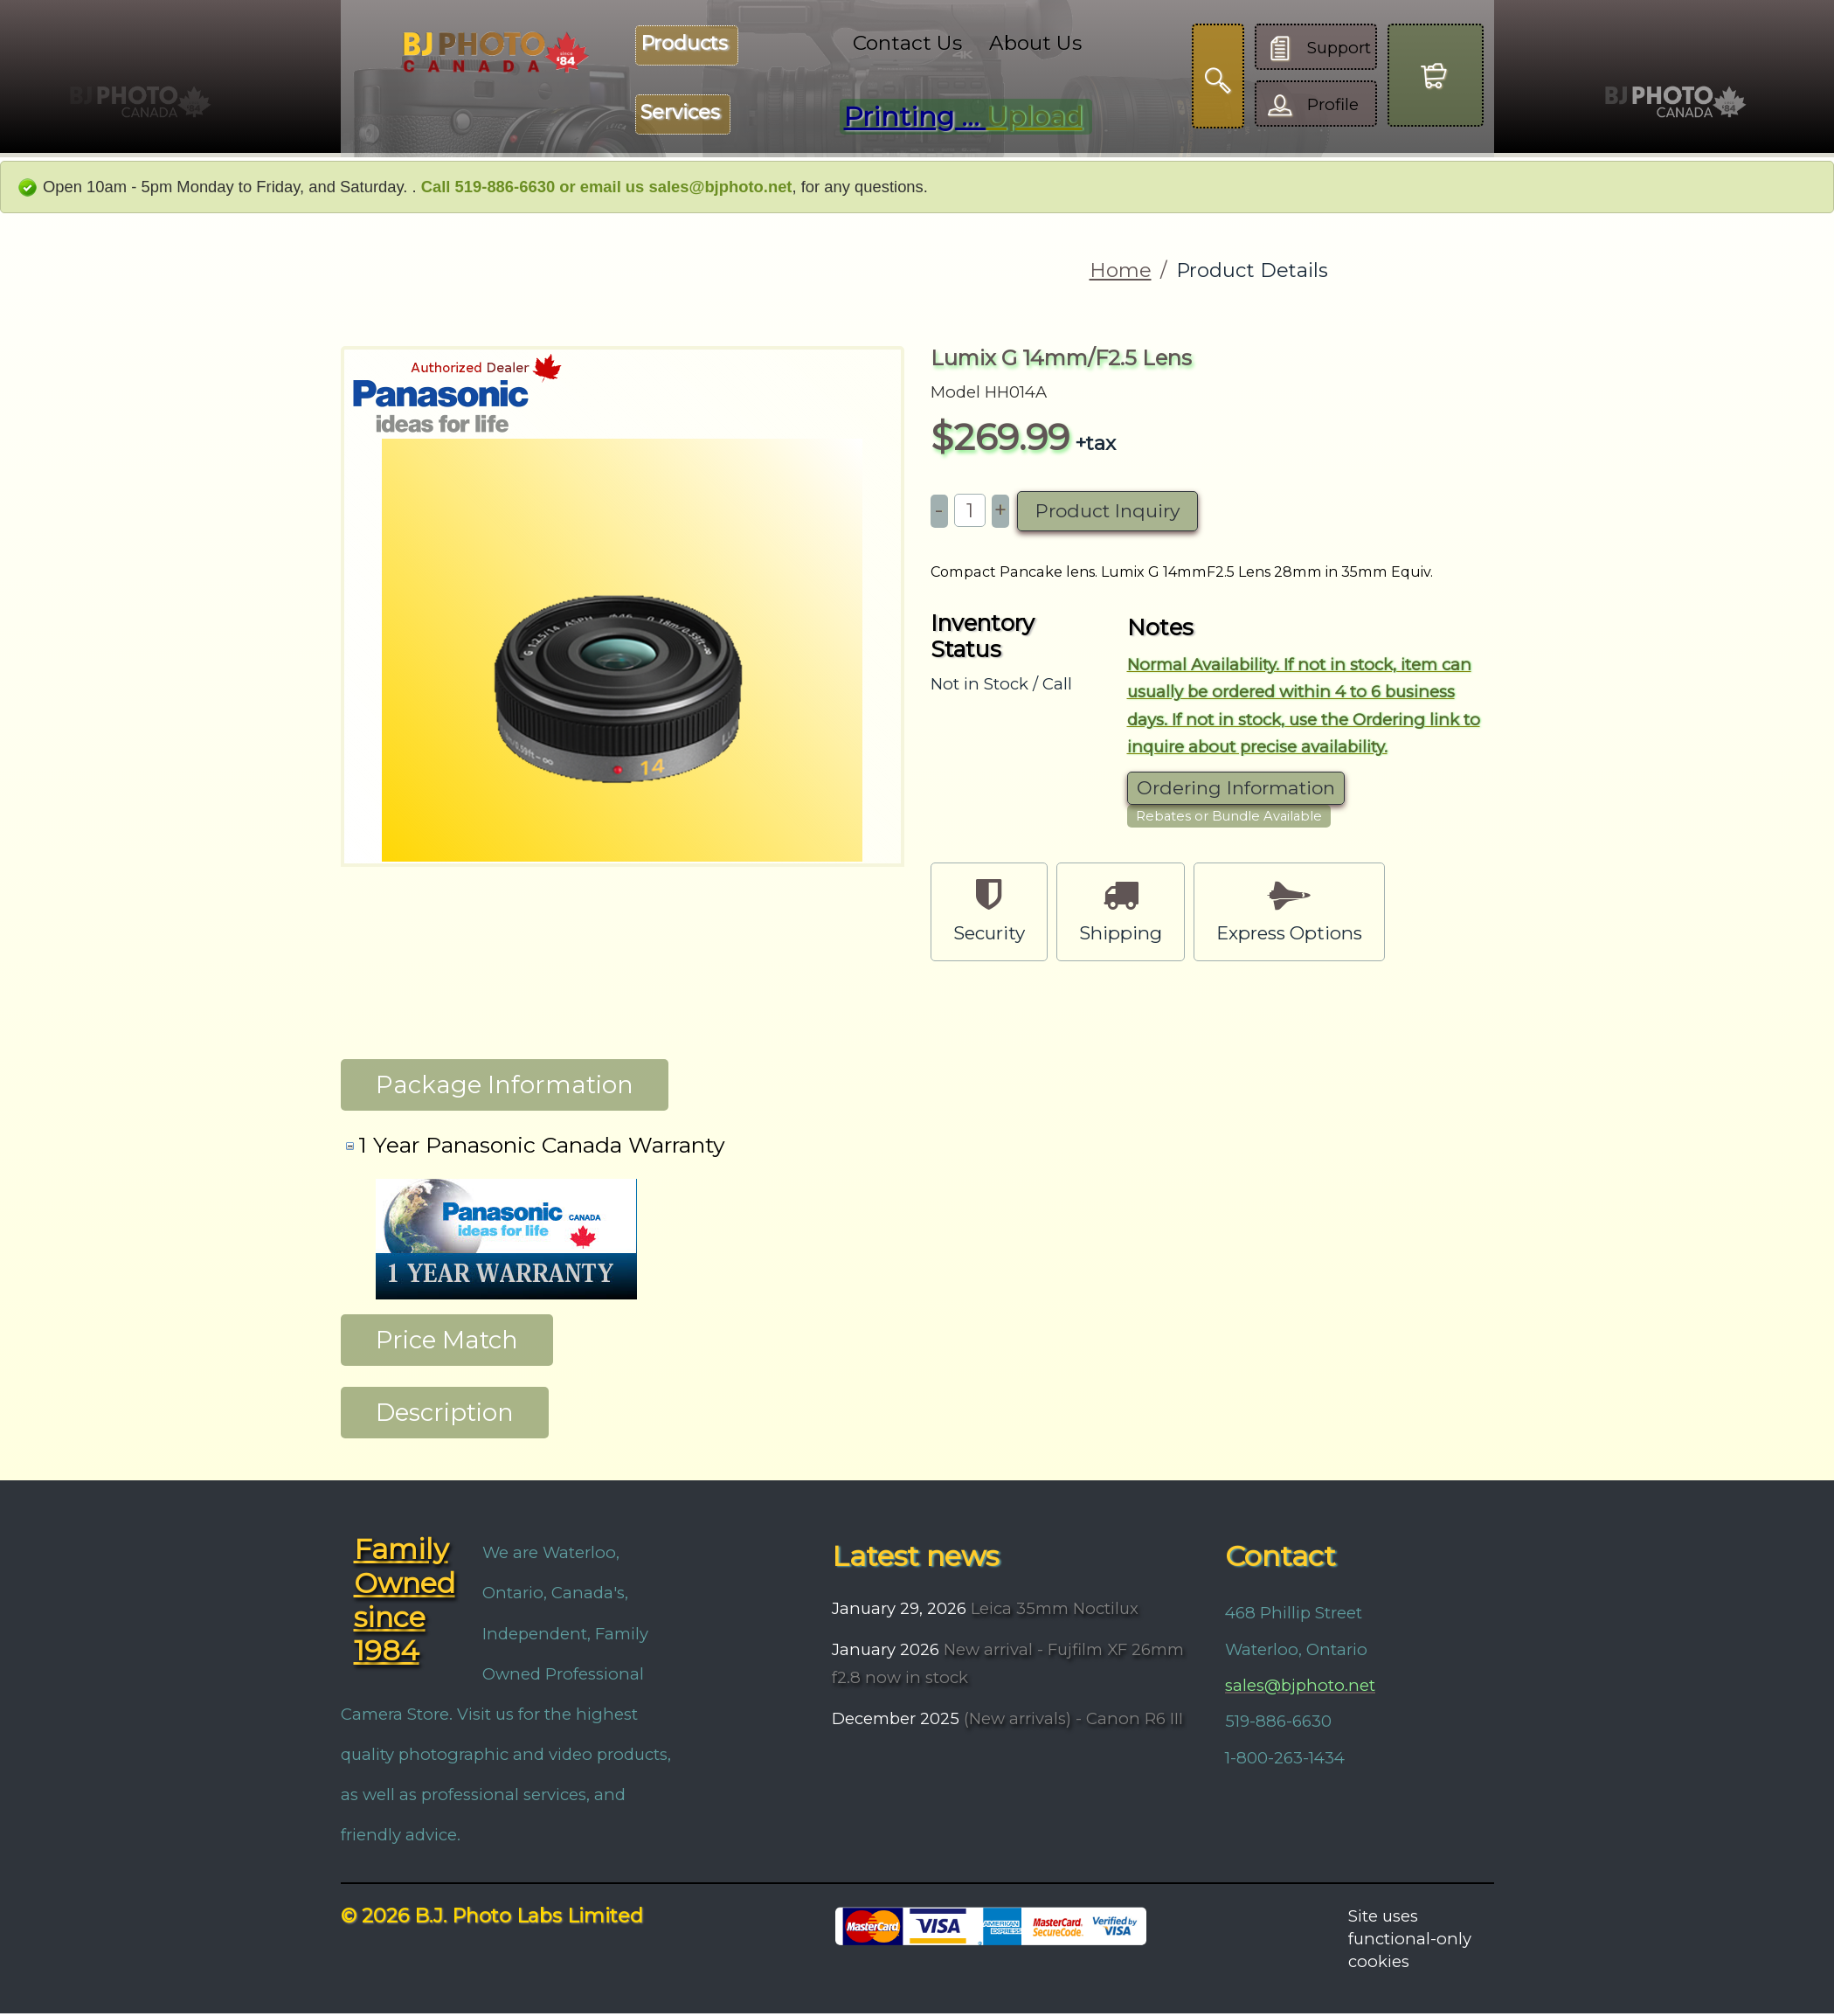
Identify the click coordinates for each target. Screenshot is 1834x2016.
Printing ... (963, 116)
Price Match (447, 1342)
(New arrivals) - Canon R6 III (1071, 1721)
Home (1121, 270)
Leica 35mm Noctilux (1052, 1611)
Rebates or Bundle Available (1229, 816)
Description (445, 1415)
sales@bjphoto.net (1300, 1688)
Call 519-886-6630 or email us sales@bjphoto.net (606, 186)
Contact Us (907, 43)
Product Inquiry (1107, 511)
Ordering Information (1236, 788)
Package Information (504, 1087)
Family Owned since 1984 (404, 1603)
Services (680, 112)
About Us (1035, 43)
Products (684, 43)
